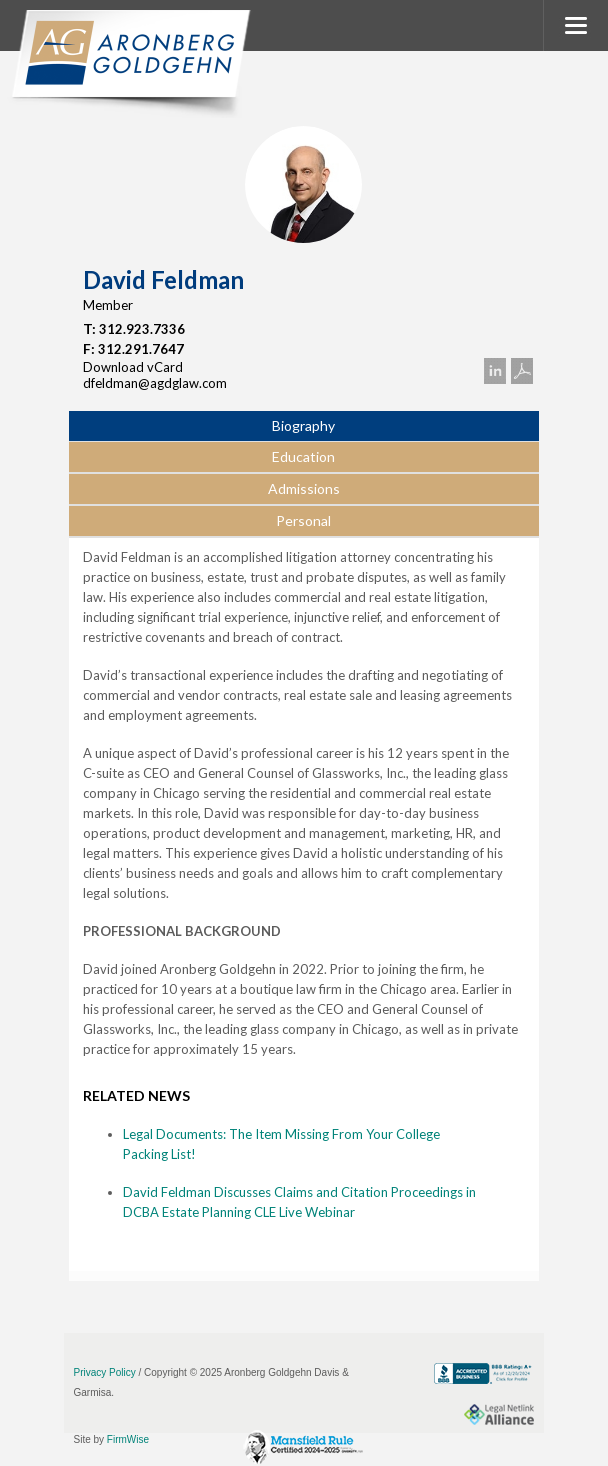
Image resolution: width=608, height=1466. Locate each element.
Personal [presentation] (303, 520)
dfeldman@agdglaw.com (155, 383)
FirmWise (128, 1439)
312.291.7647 (141, 349)
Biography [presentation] (303, 425)
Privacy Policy (105, 1372)
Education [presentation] (303, 456)
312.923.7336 (142, 329)
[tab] (304, 427)
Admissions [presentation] (304, 488)
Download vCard (133, 367)
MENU (575, 25)
